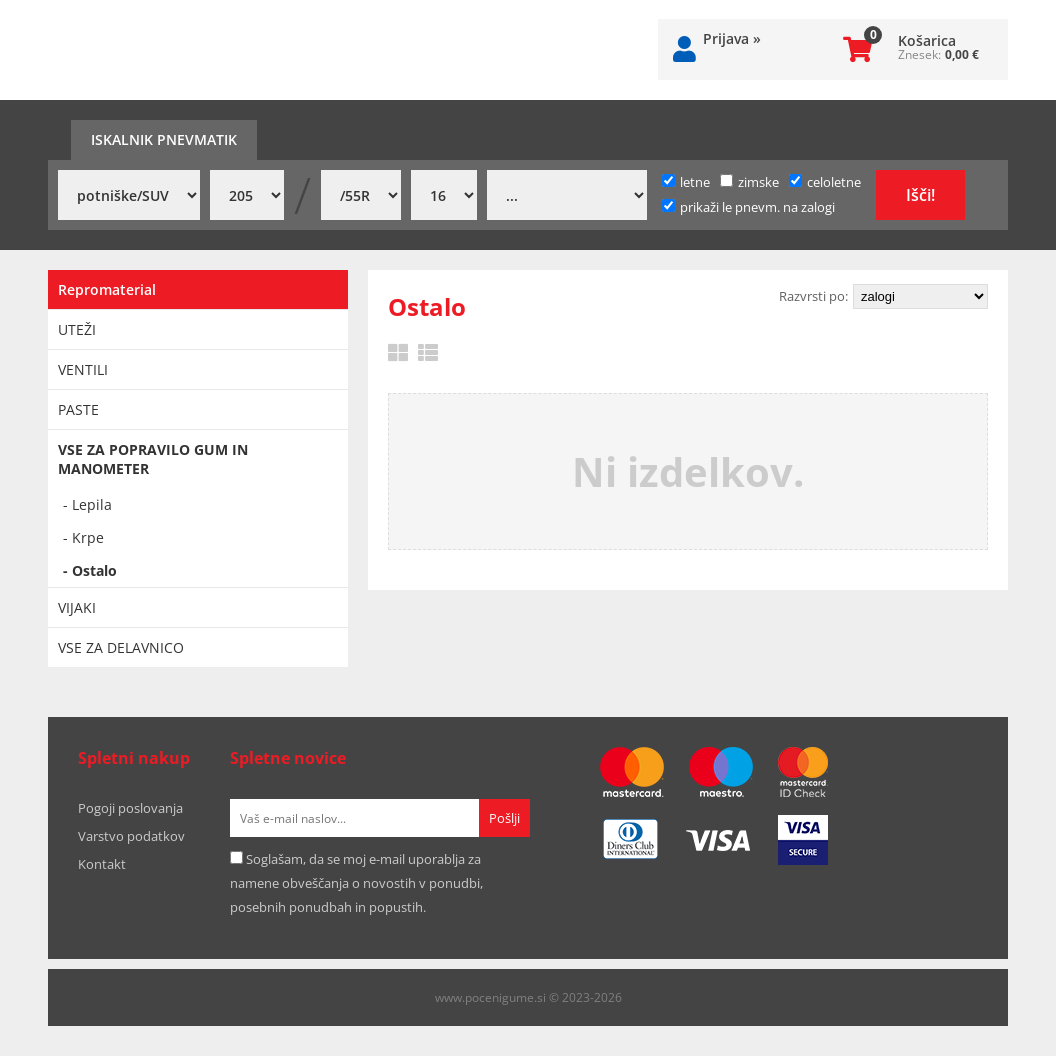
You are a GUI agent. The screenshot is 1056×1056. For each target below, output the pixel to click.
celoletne (825, 182)
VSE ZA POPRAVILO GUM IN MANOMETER (153, 459)
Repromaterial (107, 289)
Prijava (732, 38)
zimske (749, 182)
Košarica (927, 40)
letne (686, 182)
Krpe (88, 537)
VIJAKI (77, 607)
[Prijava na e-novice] (504, 818)
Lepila (92, 504)
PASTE (78, 409)
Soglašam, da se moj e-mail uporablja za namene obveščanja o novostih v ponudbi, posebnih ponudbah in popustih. (356, 883)
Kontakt (102, 864)
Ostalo (94, 570)
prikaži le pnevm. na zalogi (757, 207)
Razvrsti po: (813, 296)
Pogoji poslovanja (130, 808)
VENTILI (83, 369)
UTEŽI (77, 329)
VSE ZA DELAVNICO (121, 647)
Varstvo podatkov (131, 836)
